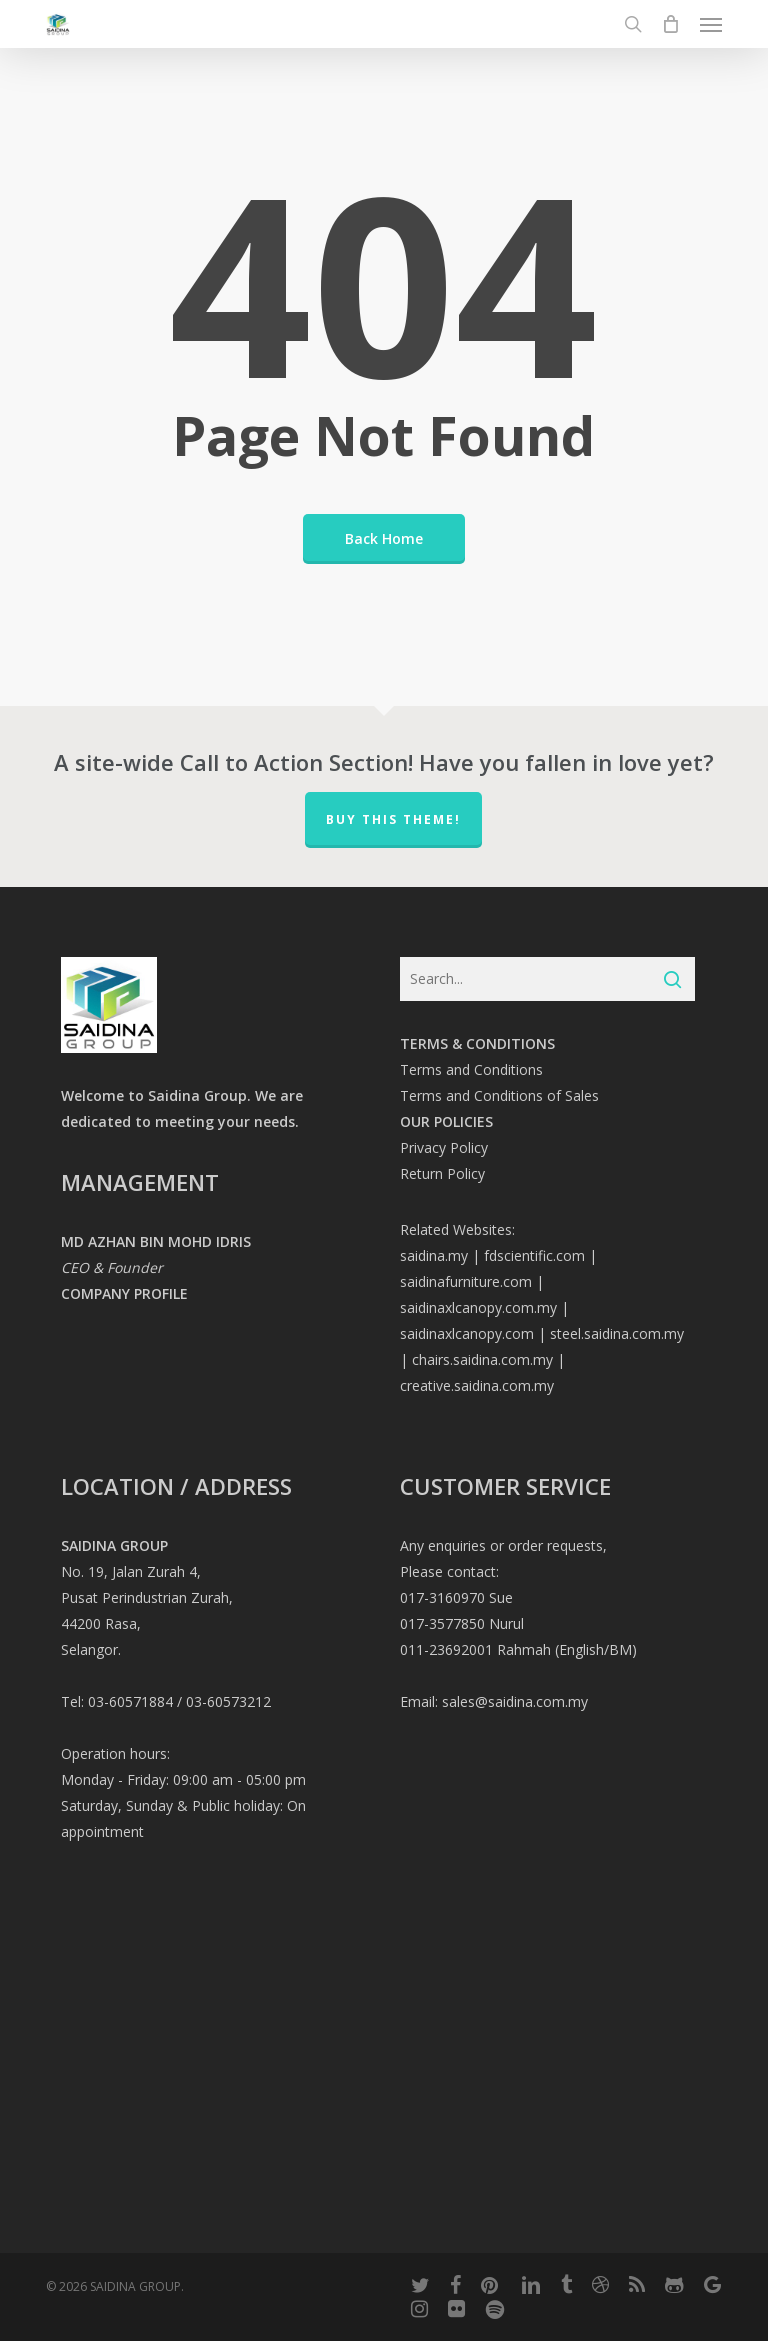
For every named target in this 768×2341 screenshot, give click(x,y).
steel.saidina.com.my (617, 1333)
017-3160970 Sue (456, 1597)
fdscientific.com (534, 1255)
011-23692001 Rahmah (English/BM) (518, 1649)
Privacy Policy (444, 1147)
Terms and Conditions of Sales (499, 1095)
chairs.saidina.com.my (482, 1359)
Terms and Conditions (471, 1069)
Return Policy (442, 1173)
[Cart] (671, 24)
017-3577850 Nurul (462, 1623)
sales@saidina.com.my (515, 1701)
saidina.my (434, 1255)
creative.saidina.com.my (477, 1385)
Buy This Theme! (393, 819)
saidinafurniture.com (466, 1281)
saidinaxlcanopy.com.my (478, 1307)
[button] (711, 24)
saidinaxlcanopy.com (467, 1333)
